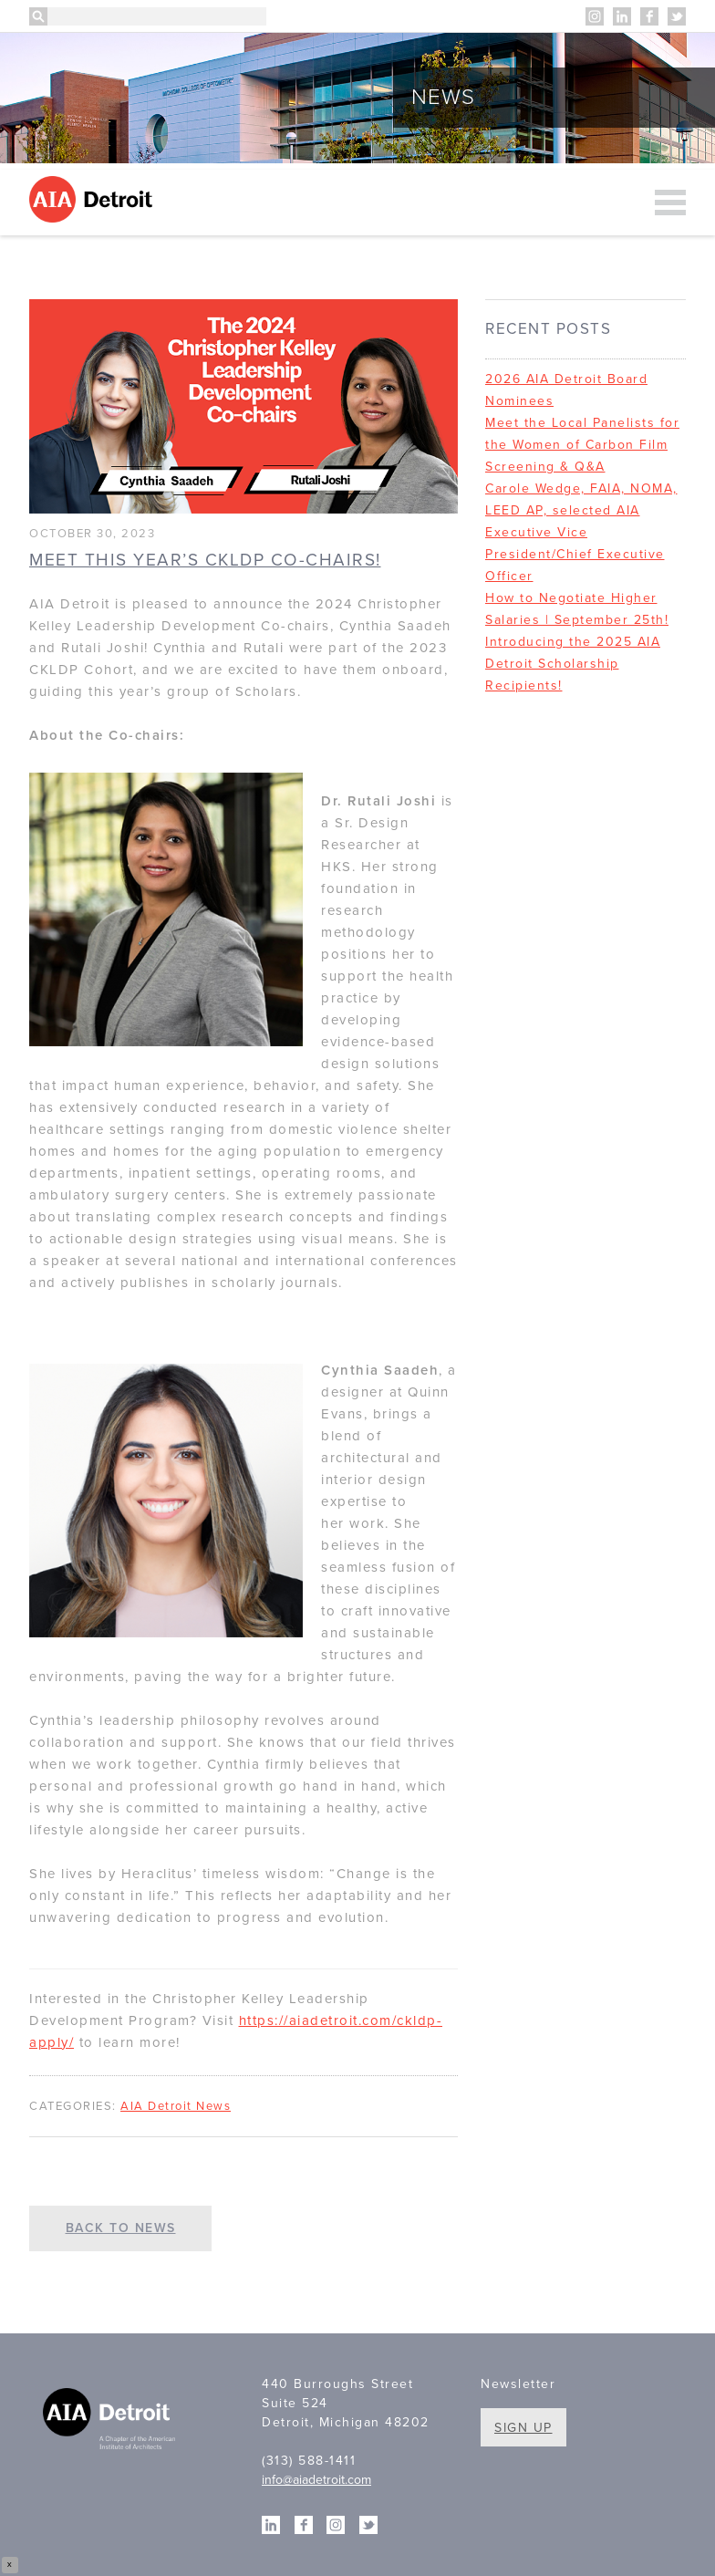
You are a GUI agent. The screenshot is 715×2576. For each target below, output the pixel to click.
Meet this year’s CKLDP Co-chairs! (205, 560)
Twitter (677, 16)
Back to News (121, 2228)
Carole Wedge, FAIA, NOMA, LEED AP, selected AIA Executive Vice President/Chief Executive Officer (581, 532)
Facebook (649, 16)
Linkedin (622, 16)
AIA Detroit (93, 199)
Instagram (594, 16)
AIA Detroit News (175, 2106)
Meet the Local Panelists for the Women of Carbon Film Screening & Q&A (582, 444)
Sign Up (523, 2428)
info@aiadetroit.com (316, 2480)
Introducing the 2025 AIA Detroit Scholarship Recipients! (572, 663)
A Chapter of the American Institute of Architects (111, 2420)
